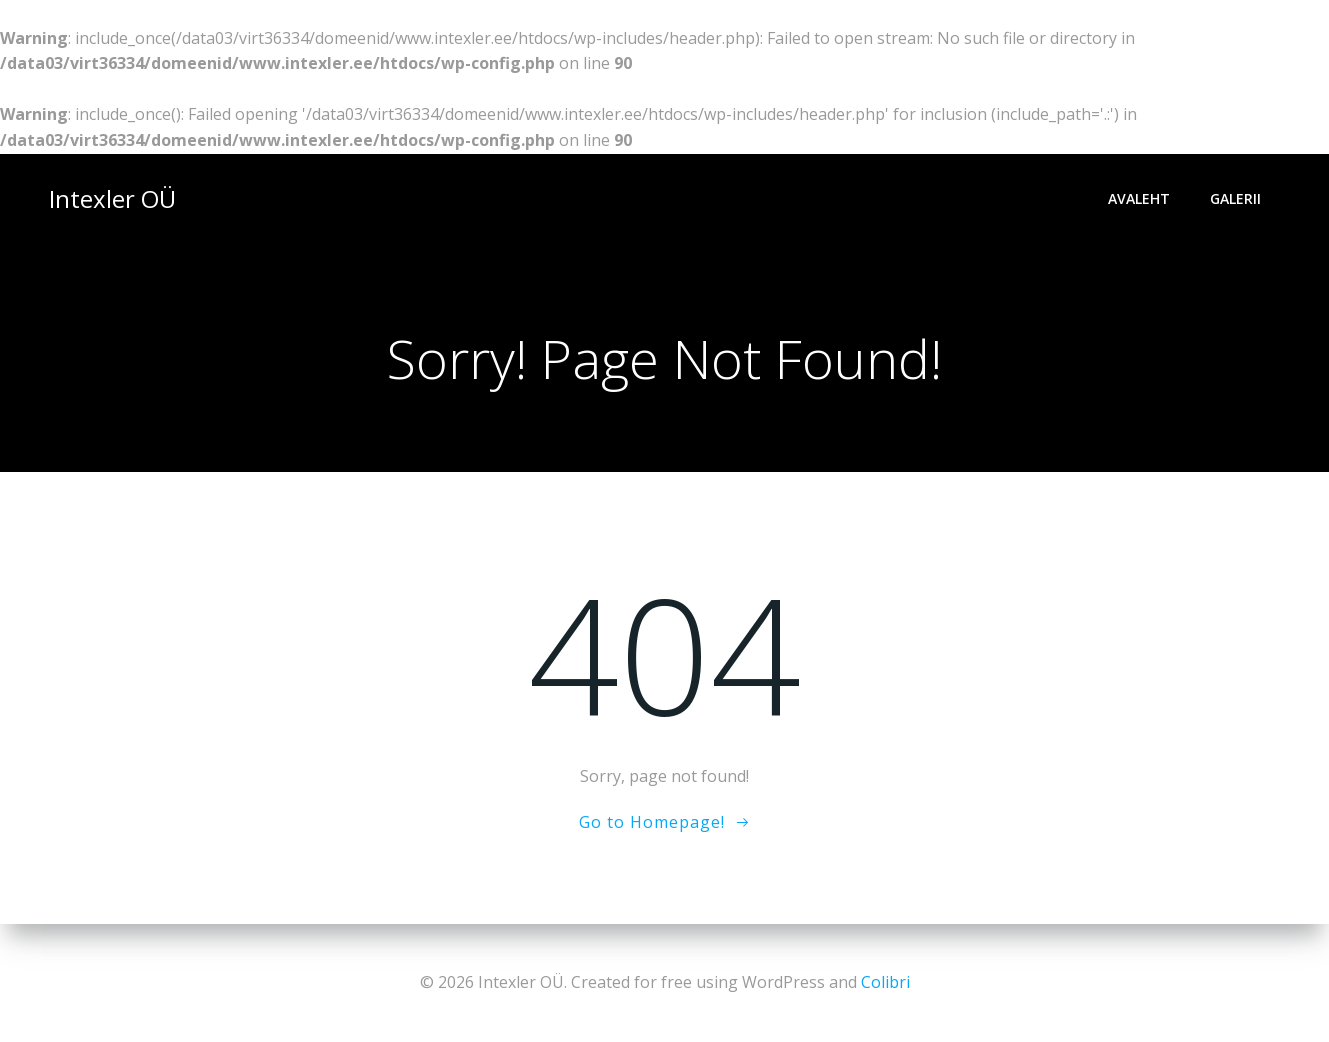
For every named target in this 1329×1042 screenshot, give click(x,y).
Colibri (885, 982)
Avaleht (1139, 198)
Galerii (1235, 198)
